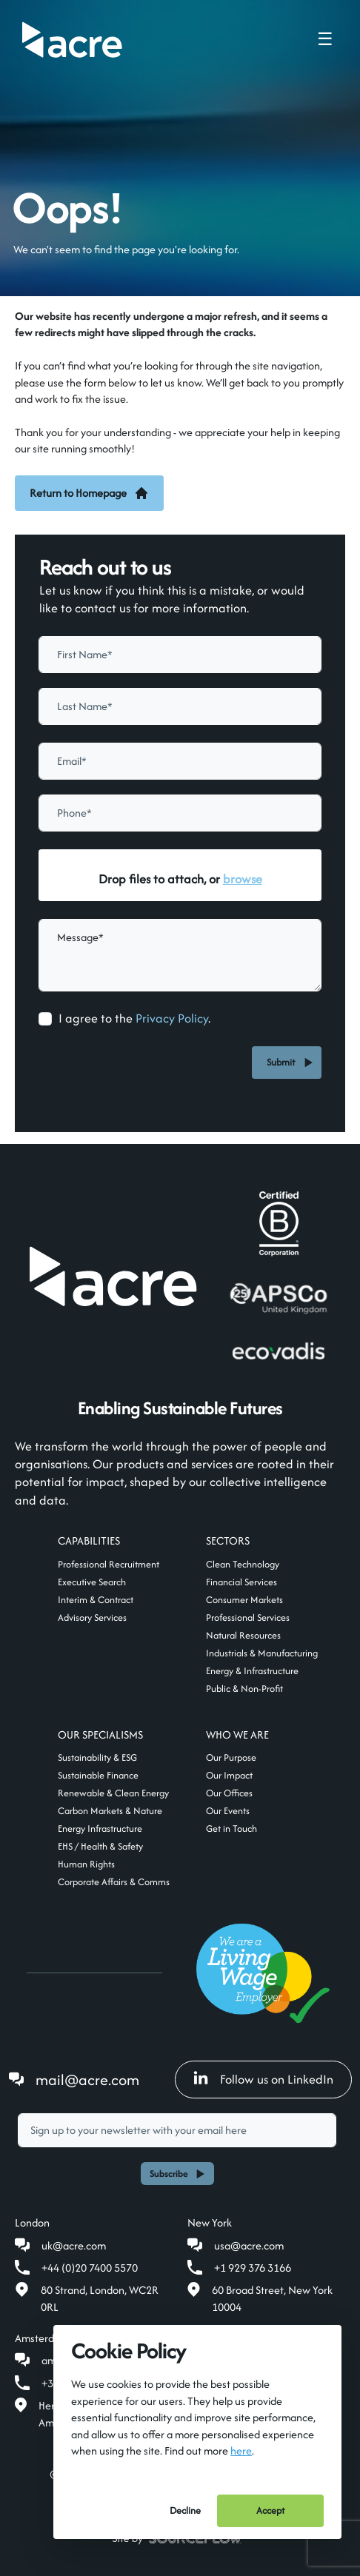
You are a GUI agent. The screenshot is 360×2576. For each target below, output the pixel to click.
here (241, 2450)
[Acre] (72, 39)
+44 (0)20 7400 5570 (89, 2267)
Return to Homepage (89, 493)
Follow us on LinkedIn (263, 2079)
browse (242, 879)
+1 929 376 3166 (252, 2267)
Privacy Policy (172, 1018)
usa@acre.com (249, 2245)
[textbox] (180, 654)
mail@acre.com (87, 2079)
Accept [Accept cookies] (270, 2510)
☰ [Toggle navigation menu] (325, 39)
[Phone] (180, 813)
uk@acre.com (73, 2245)
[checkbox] (45, 1019)
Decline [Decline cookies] (185, 2510)
